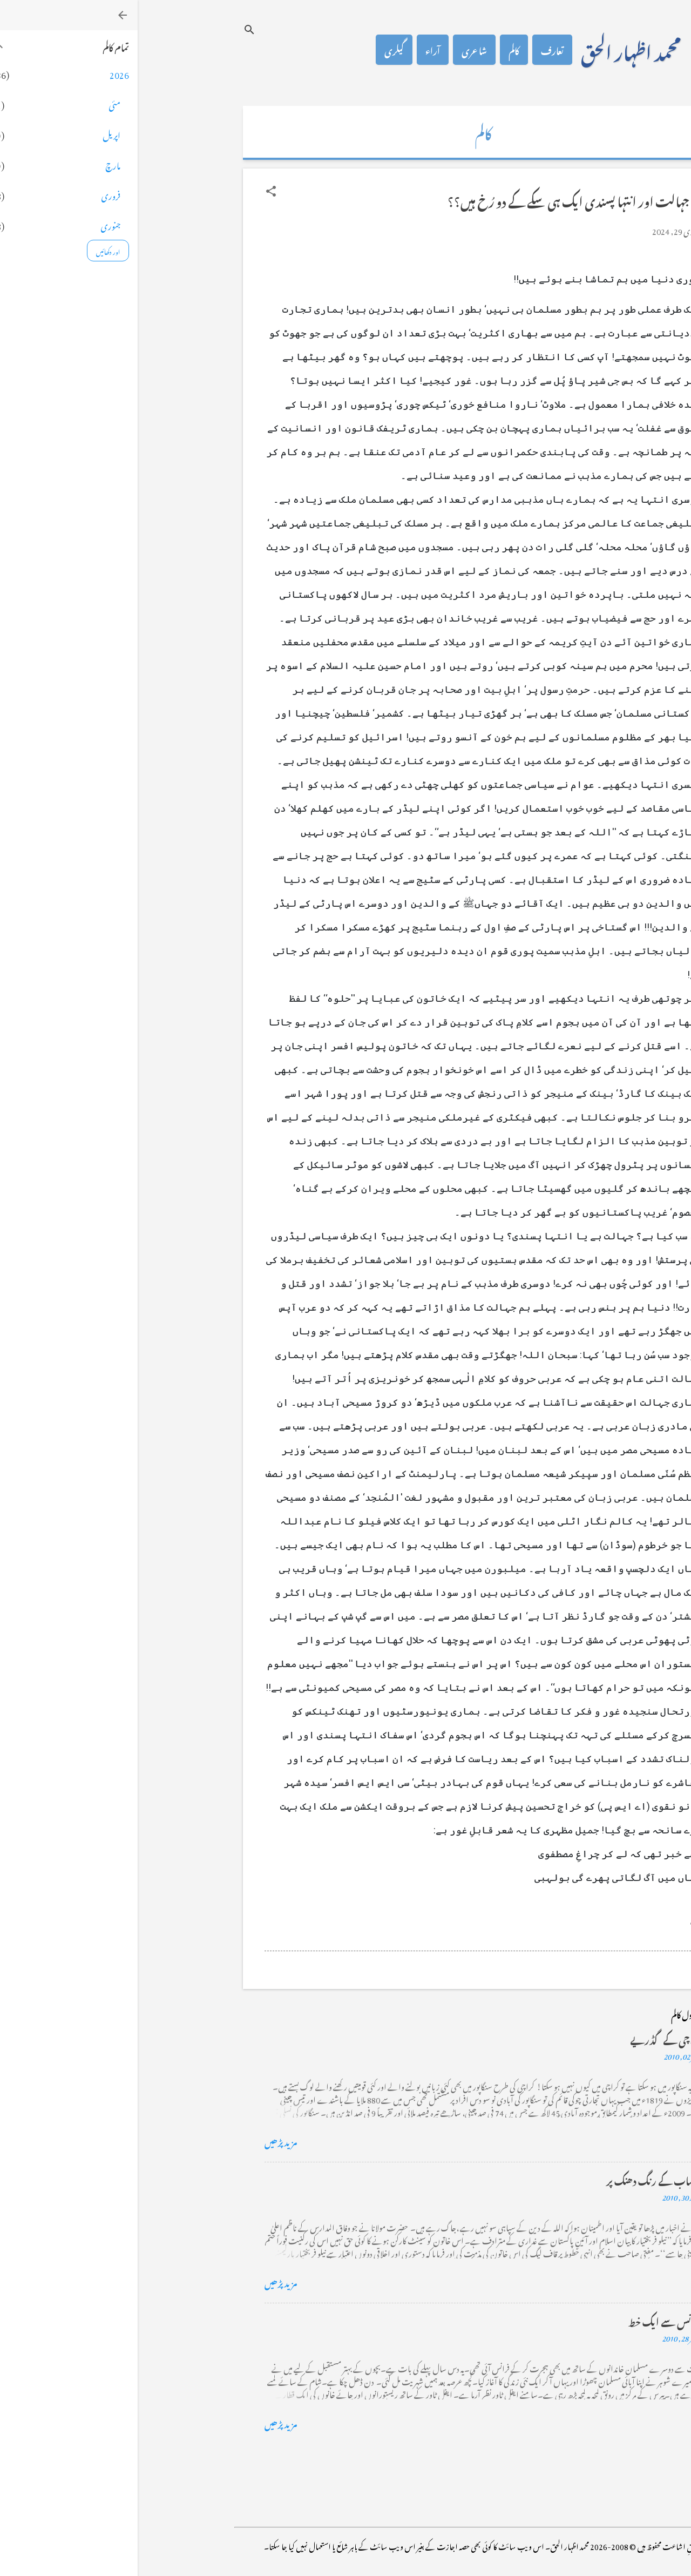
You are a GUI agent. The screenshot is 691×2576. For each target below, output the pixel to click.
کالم (376, 49)
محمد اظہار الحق (493, 49)
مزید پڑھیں (143, 2140)
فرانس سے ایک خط (527, 2320)
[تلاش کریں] (111, 29)
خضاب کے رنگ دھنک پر (516, 2179)
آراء (295, 49)
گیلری (256, 49)
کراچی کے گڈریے (528, 2038)
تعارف (414, 49)
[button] (133, 191)
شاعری (336, 49)
